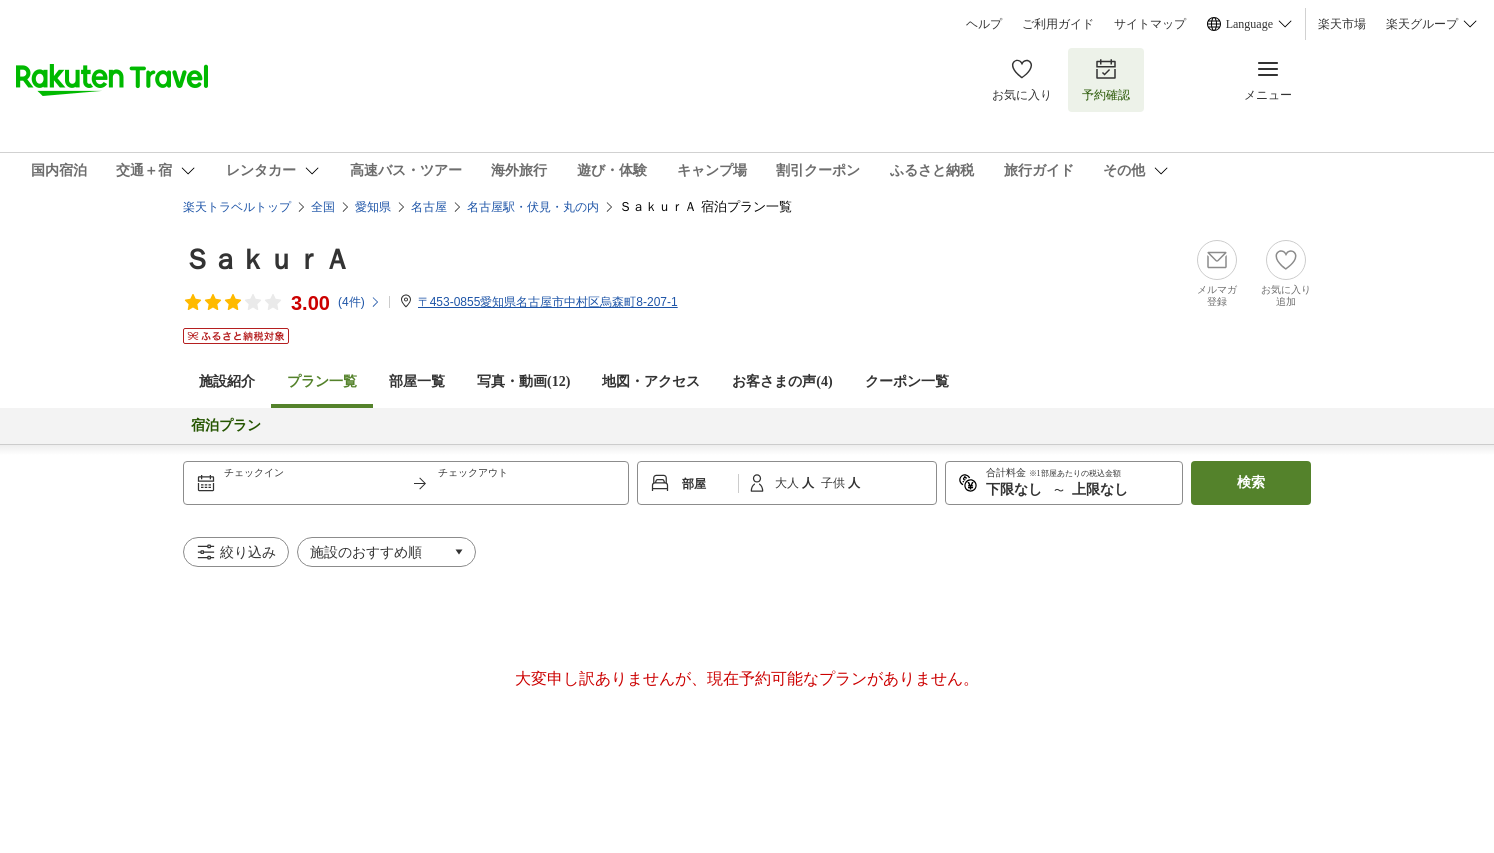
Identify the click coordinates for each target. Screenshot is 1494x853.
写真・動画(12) (523, 381)
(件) (359, 302)
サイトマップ (1150, 24)
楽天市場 (1342, 24)
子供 (834, 483)
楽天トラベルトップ (237, 207)
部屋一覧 (417, 381)
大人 (788, 483)
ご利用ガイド (1058, 24)
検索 (1251, 482)
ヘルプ (984, 24)
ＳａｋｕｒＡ (267, 259)
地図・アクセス (651, 381)
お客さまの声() (782, 381)
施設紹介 (227, 381)
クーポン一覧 (907, 381)
